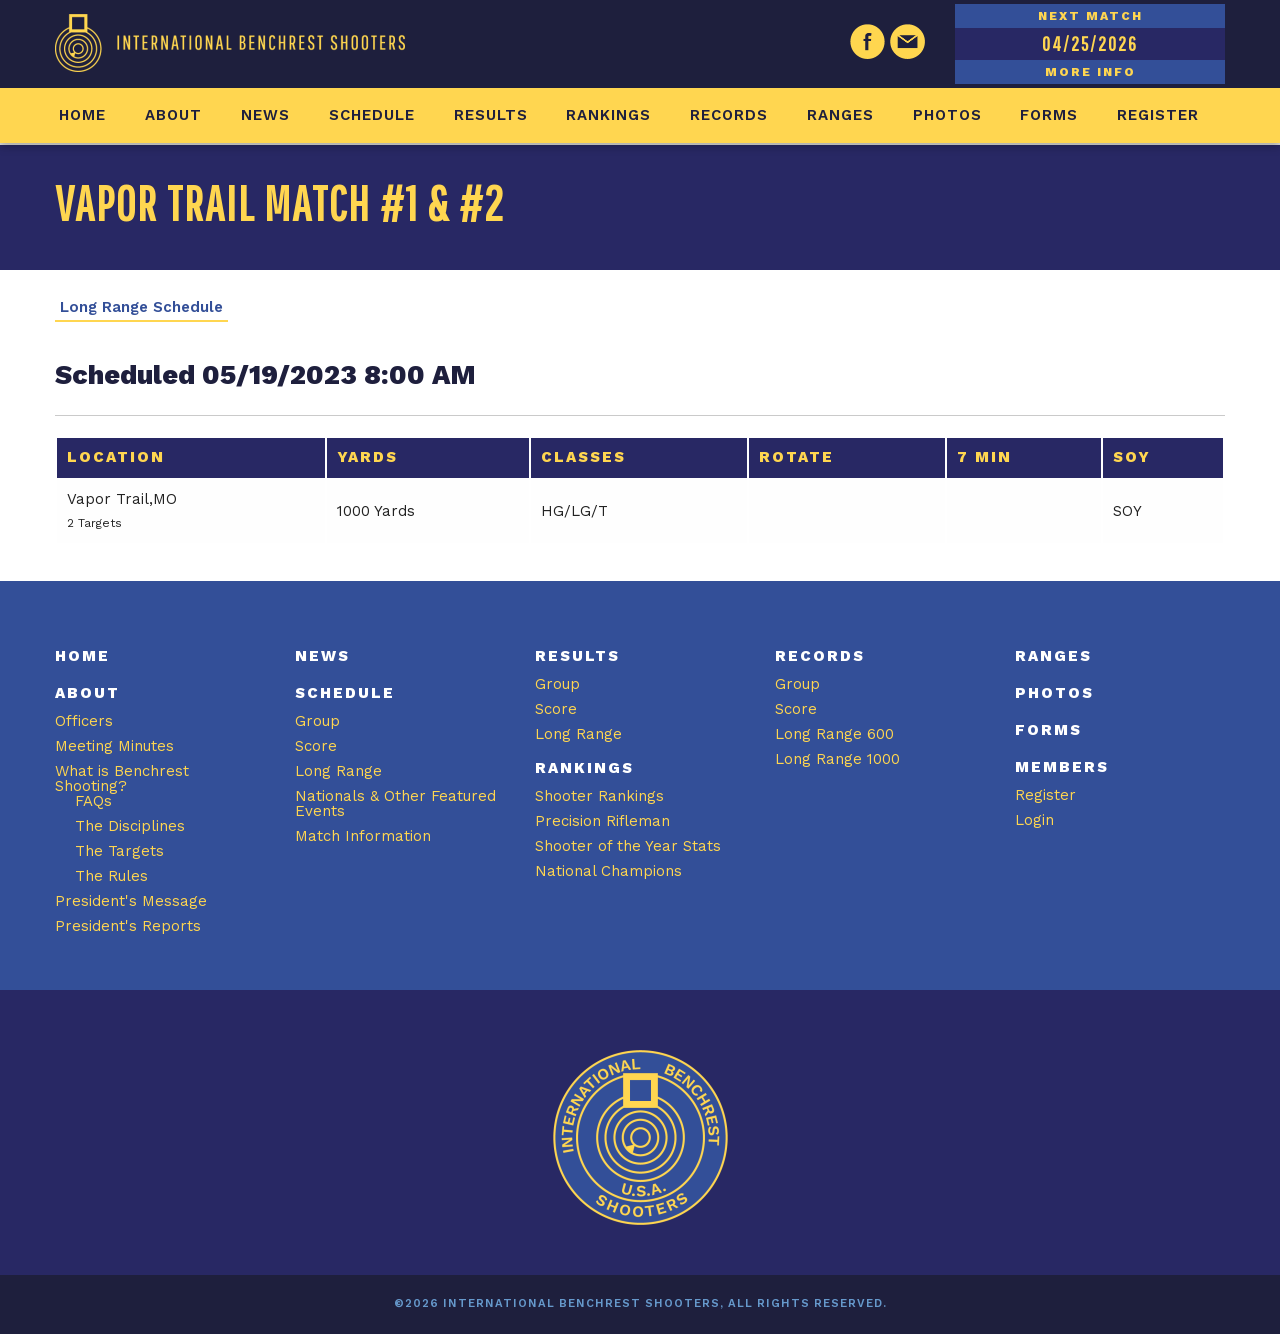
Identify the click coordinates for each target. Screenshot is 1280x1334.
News (265, 115)
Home (82, 115)
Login (1034, 820)
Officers (84, 721)
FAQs (93, 801)
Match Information (363, 836)
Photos (947, 115)
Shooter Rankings (599, 796)
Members (1062, 767)
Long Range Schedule (141, 307)
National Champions (608, 871)
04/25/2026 (1090, 43)
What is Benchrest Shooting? (122, 778)
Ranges (840, 115)
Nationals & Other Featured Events (395, 803)
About (173, 115)
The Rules (111, 876)
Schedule (372, 115)
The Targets (119, 851)
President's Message (131, 901)
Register (1158, 115)
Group (317, 721)
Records (729, 115)
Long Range (338, 771)
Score (316, 746)
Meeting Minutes (114, 746)
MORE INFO (1090, 72)
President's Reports (128, 926)
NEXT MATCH (1090, 16)
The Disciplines (130, 826)
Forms (1049, 115)
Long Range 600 (834, 734)
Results (491, 115)
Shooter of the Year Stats (628, 846)
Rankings (608, 115)
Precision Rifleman (602, 821)
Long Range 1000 (837, 759)
